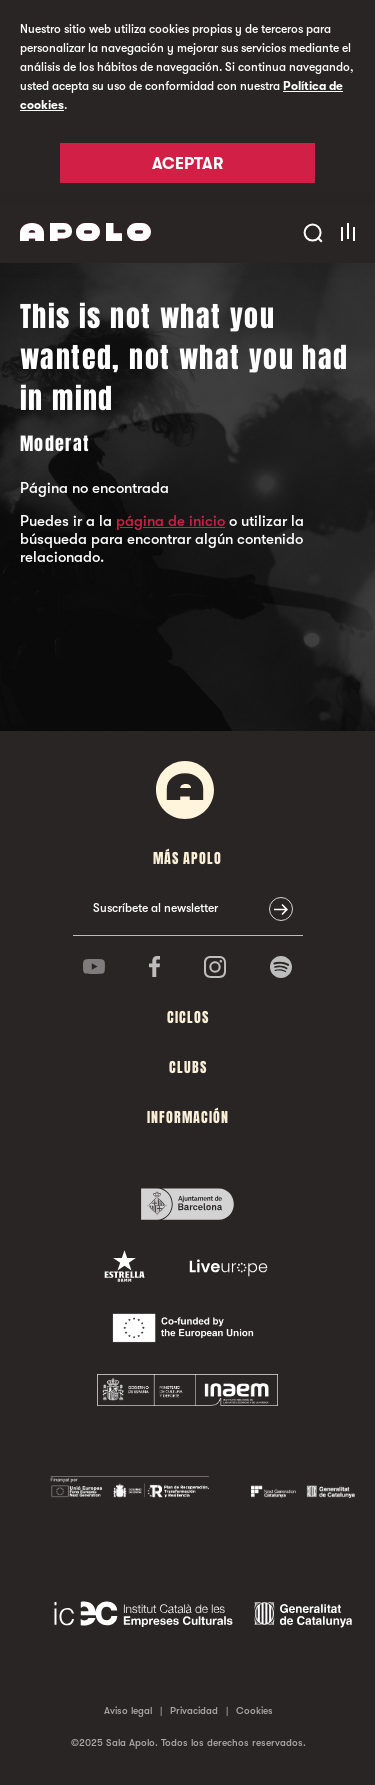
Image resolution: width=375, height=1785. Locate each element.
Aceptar (187, 164)
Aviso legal (128, 1710)
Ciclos (188, 1017)
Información (188, 1117)
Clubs (188, 1067)
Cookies (254, 1710)
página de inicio (170, 521)
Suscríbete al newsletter (155, 908)
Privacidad (194, 1710)
